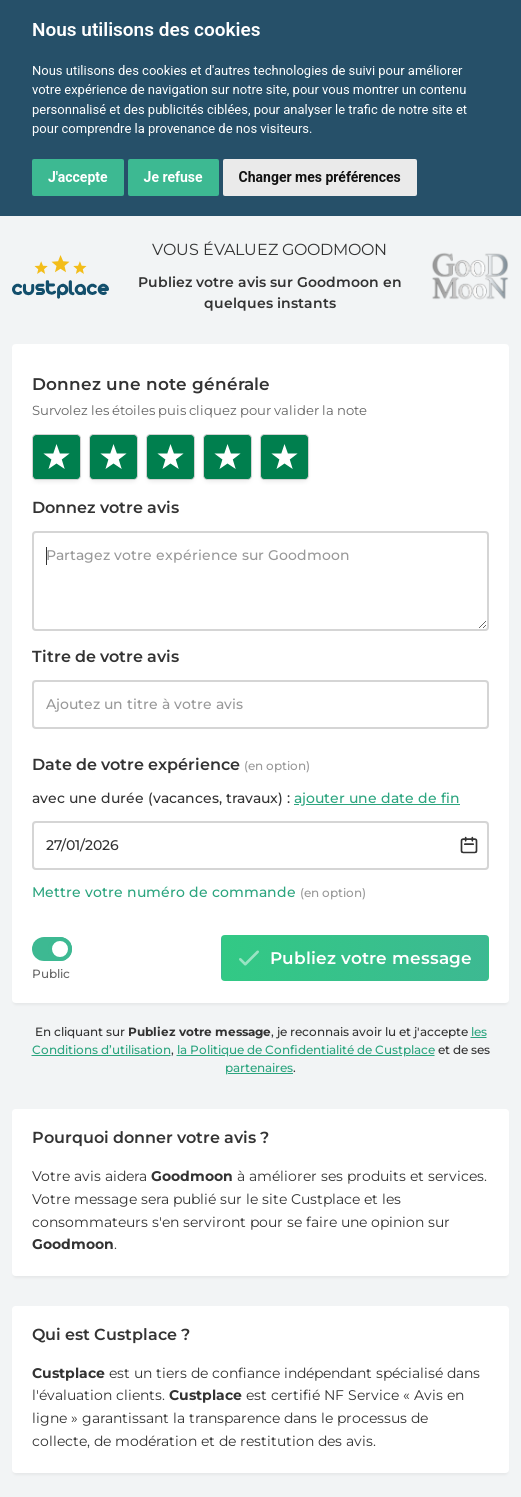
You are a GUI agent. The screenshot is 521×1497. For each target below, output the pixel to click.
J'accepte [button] (78, 177)
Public (51, 973)
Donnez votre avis (105, 507)
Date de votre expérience (171, 764)
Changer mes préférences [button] (320, 177)
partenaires (259, 1067)
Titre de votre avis (105, 656)
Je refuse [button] (173, 177)
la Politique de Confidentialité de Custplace (306, 1049)
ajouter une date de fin (377, 798)
